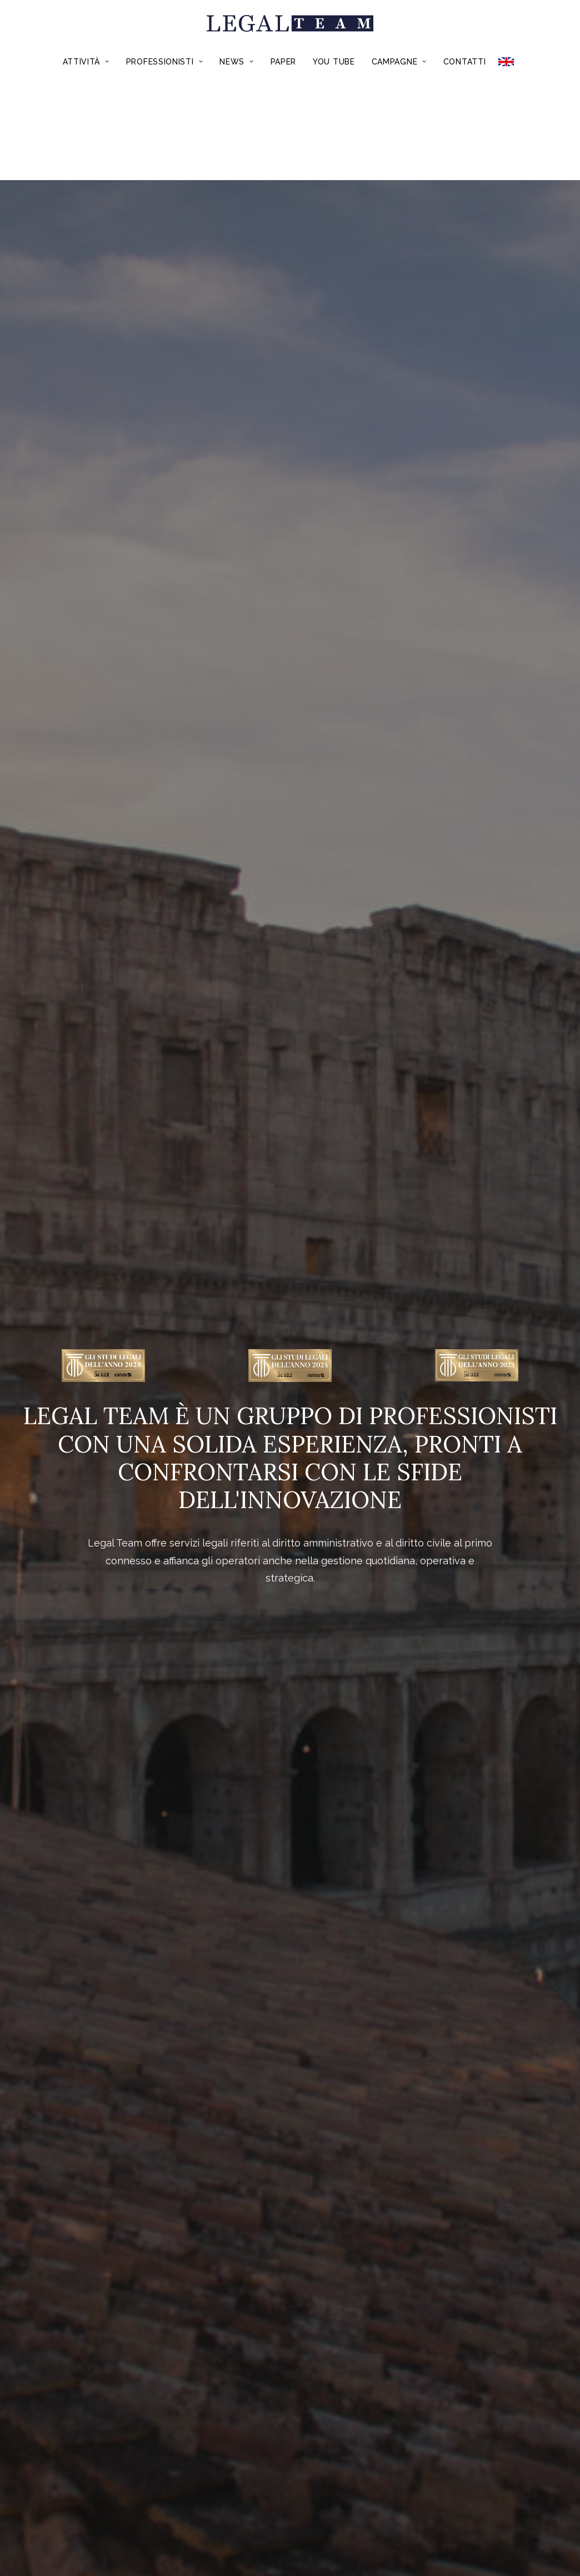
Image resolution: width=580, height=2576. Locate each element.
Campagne (399, 61)
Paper (284, 61)
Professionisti (164, 61)
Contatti (464, 61)
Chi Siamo (181, 2494)
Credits (339, 2494)
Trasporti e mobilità (360, 1046)
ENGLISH (509, 61)
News (236, 61)
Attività (86, 61)
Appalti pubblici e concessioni (80, 1046)
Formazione (222, 1582)
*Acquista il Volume (290, 2176)
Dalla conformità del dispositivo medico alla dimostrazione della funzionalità (99, 1415)
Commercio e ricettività (500, 1046)
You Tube (334, 61)
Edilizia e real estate (220, 1046)
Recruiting (357, 1582)
